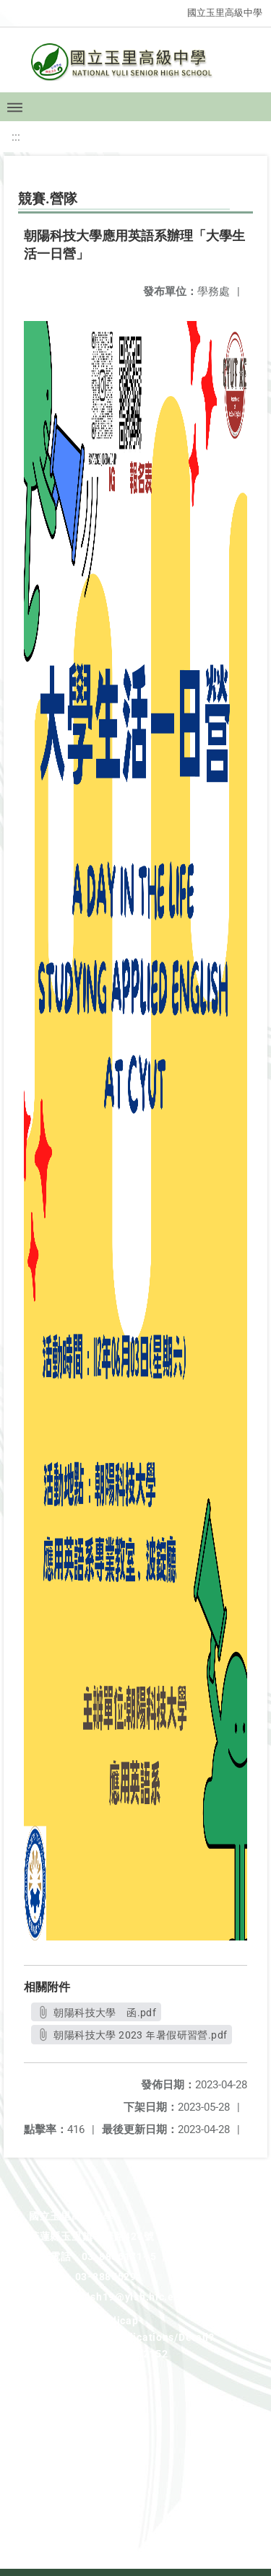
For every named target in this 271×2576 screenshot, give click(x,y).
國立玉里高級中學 (224, 12)
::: (16, 137)
